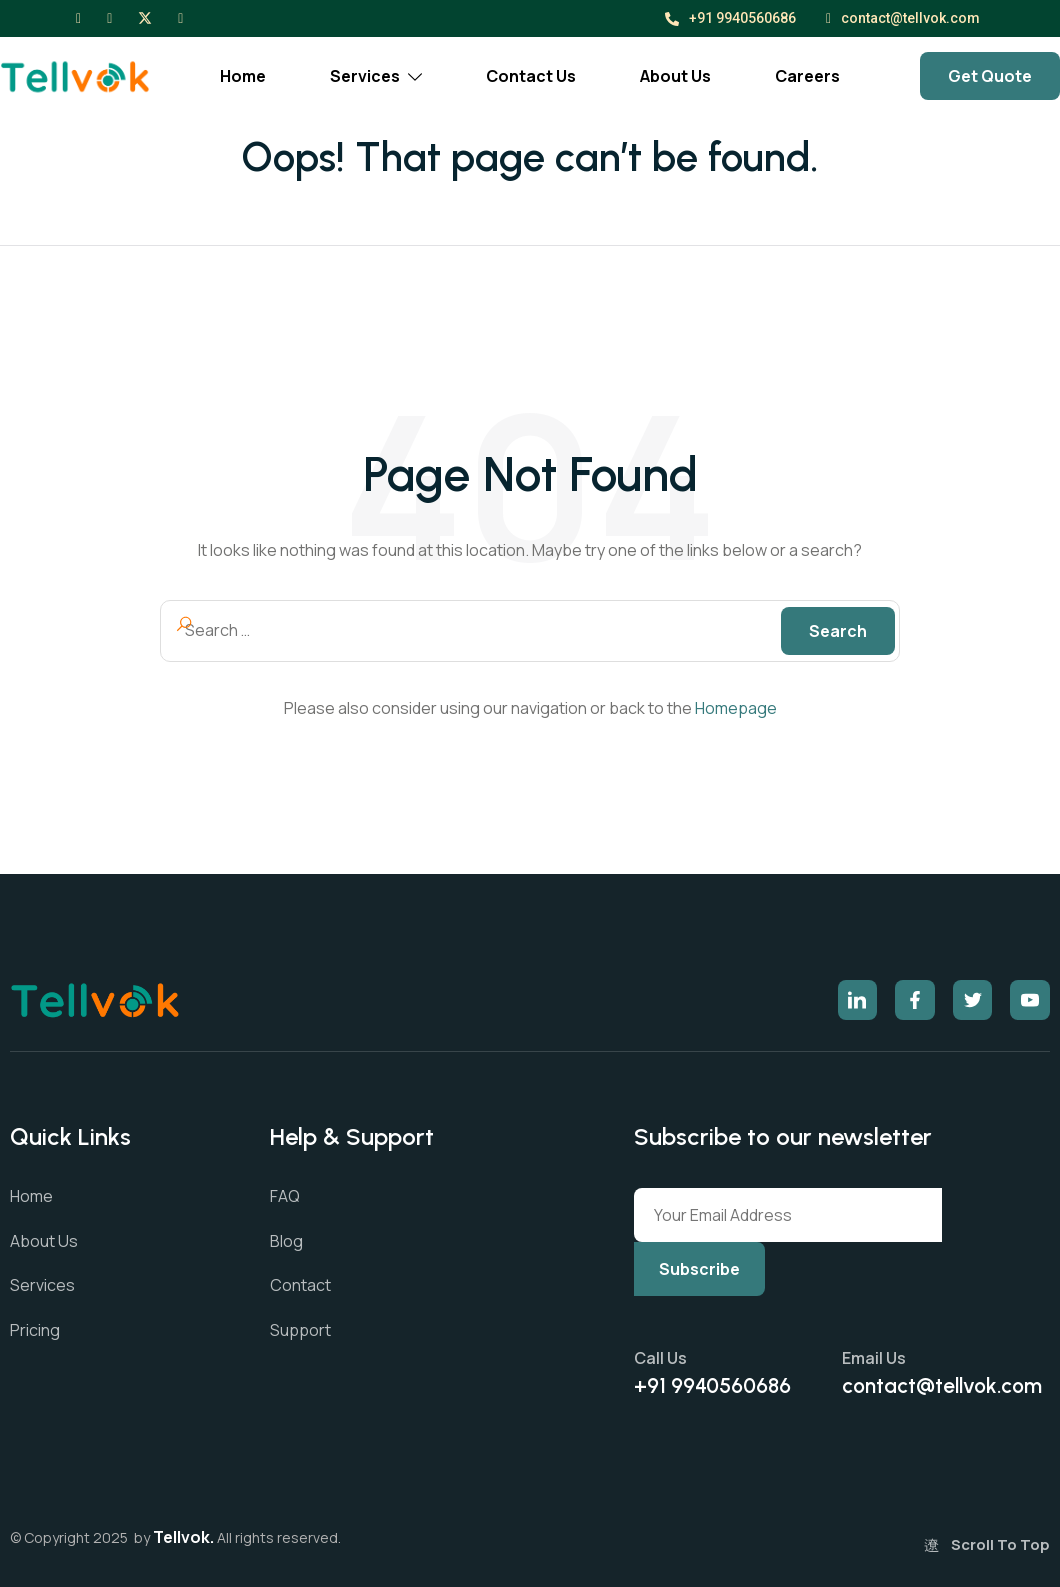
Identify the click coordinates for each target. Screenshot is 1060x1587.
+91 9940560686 (730, 18)
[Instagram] (109, 17)
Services (376, 76)
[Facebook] (78, 17)
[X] (145, 17)
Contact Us (531, 76)
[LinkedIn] (180, 17)
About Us (675, 76)
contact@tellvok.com (903, 18)
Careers (807, 76)
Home (243, 76)
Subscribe (699, 1269)
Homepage (736, 708)
